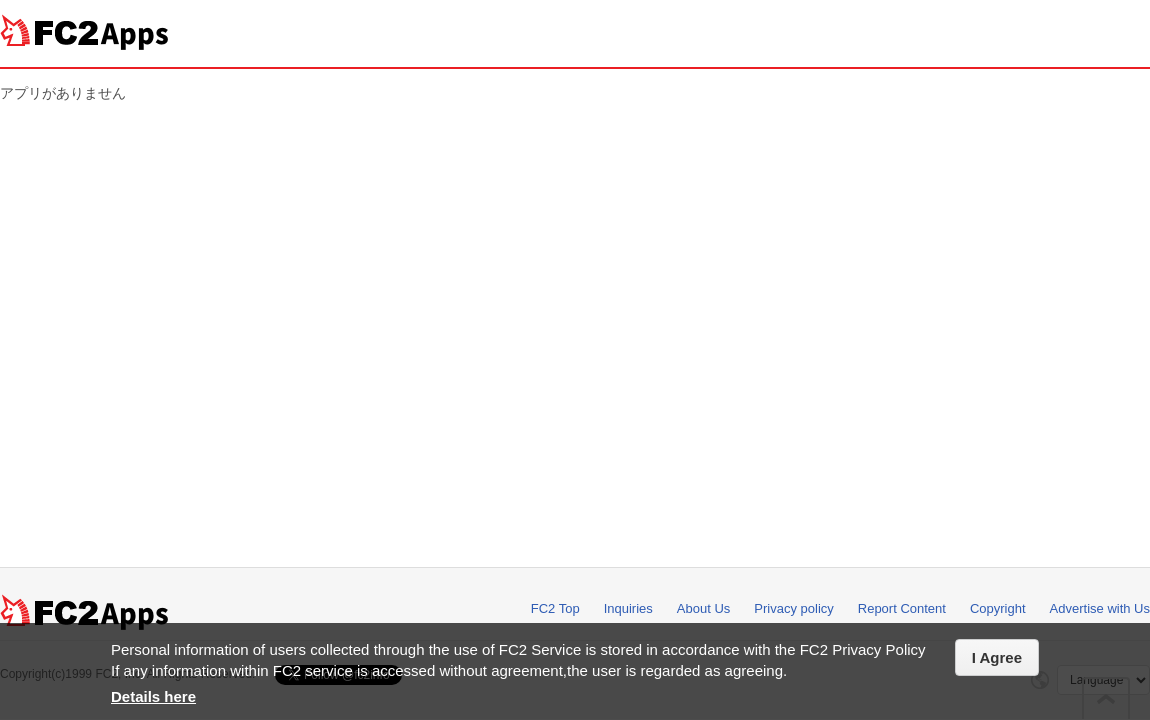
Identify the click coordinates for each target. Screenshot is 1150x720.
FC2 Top (555, 608)
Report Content (902, 608)
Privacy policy (793, 608)
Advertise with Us (1100, 608)
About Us (703, 608)
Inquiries (628, 608)
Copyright (998, 608)
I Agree (997, 657)
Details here (153, 696)
